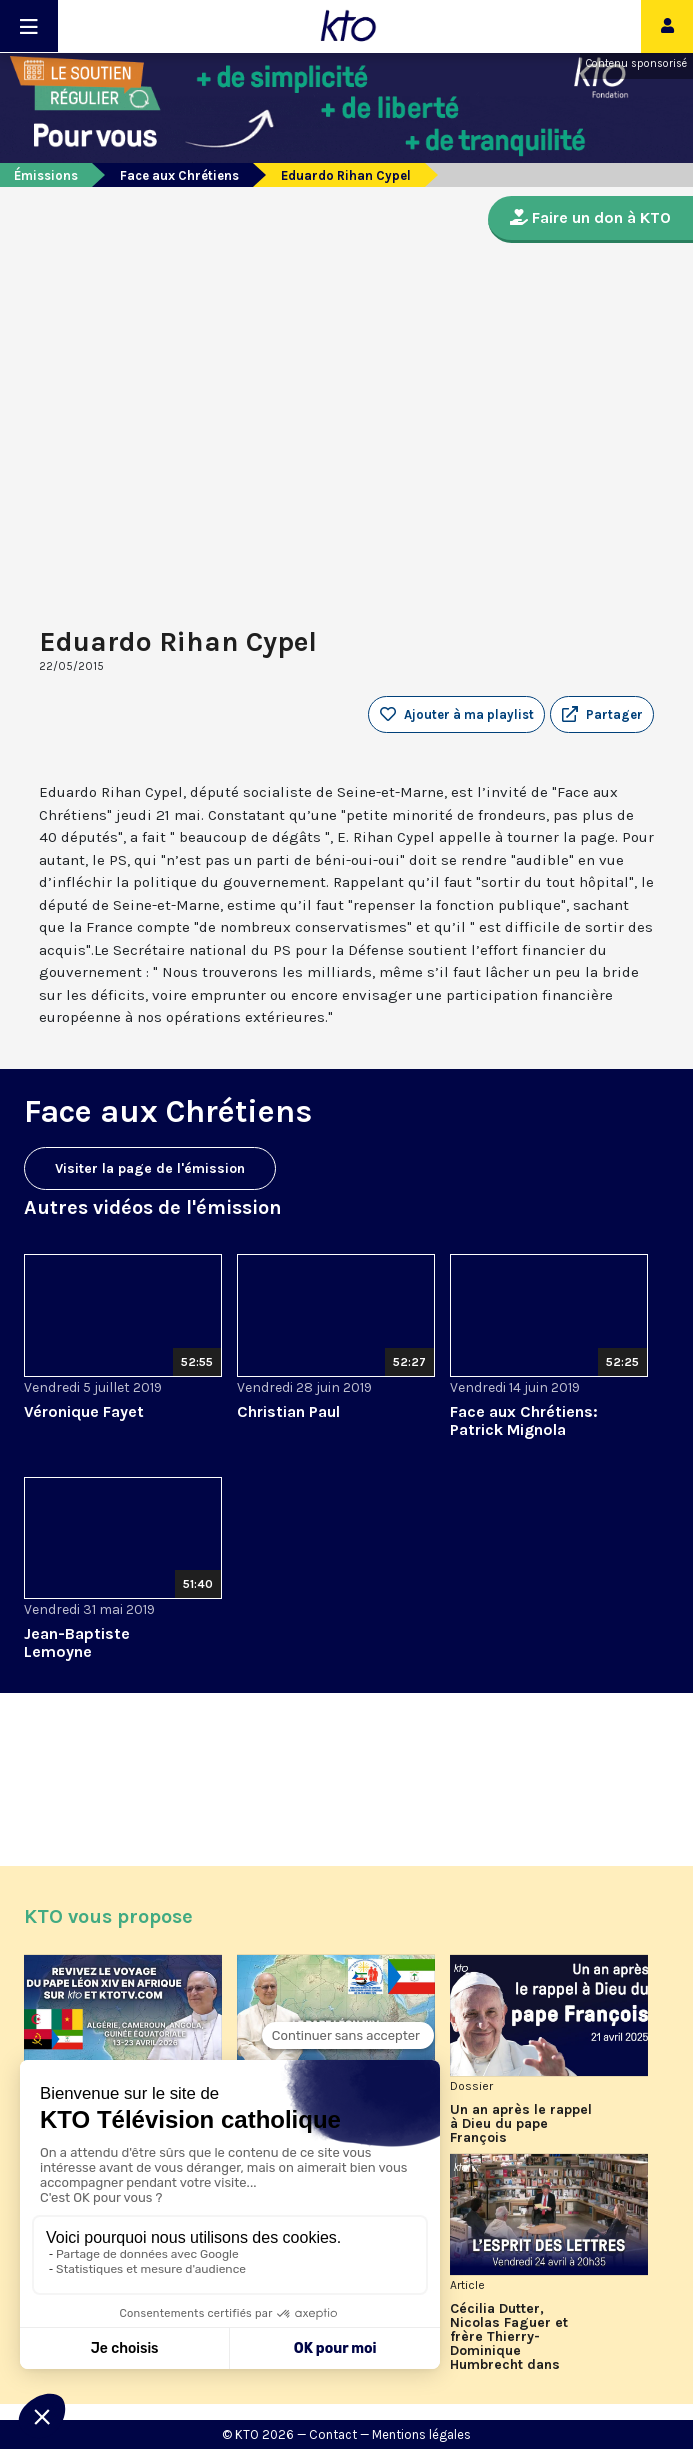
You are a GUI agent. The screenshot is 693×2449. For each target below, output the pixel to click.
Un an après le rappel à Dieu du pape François (521, 2124)
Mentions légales (421, 2434)
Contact (333, 2434)
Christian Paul (288, 1411)
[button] (602, 715)
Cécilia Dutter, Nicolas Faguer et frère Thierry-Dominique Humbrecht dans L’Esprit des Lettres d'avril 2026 (515, 2337)
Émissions (46, 175)
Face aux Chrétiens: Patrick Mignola (524, 1420)
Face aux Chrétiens (179, 175)
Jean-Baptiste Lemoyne (77, 1642)
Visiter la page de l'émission (150, 1168)
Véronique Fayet (84, 1411)
